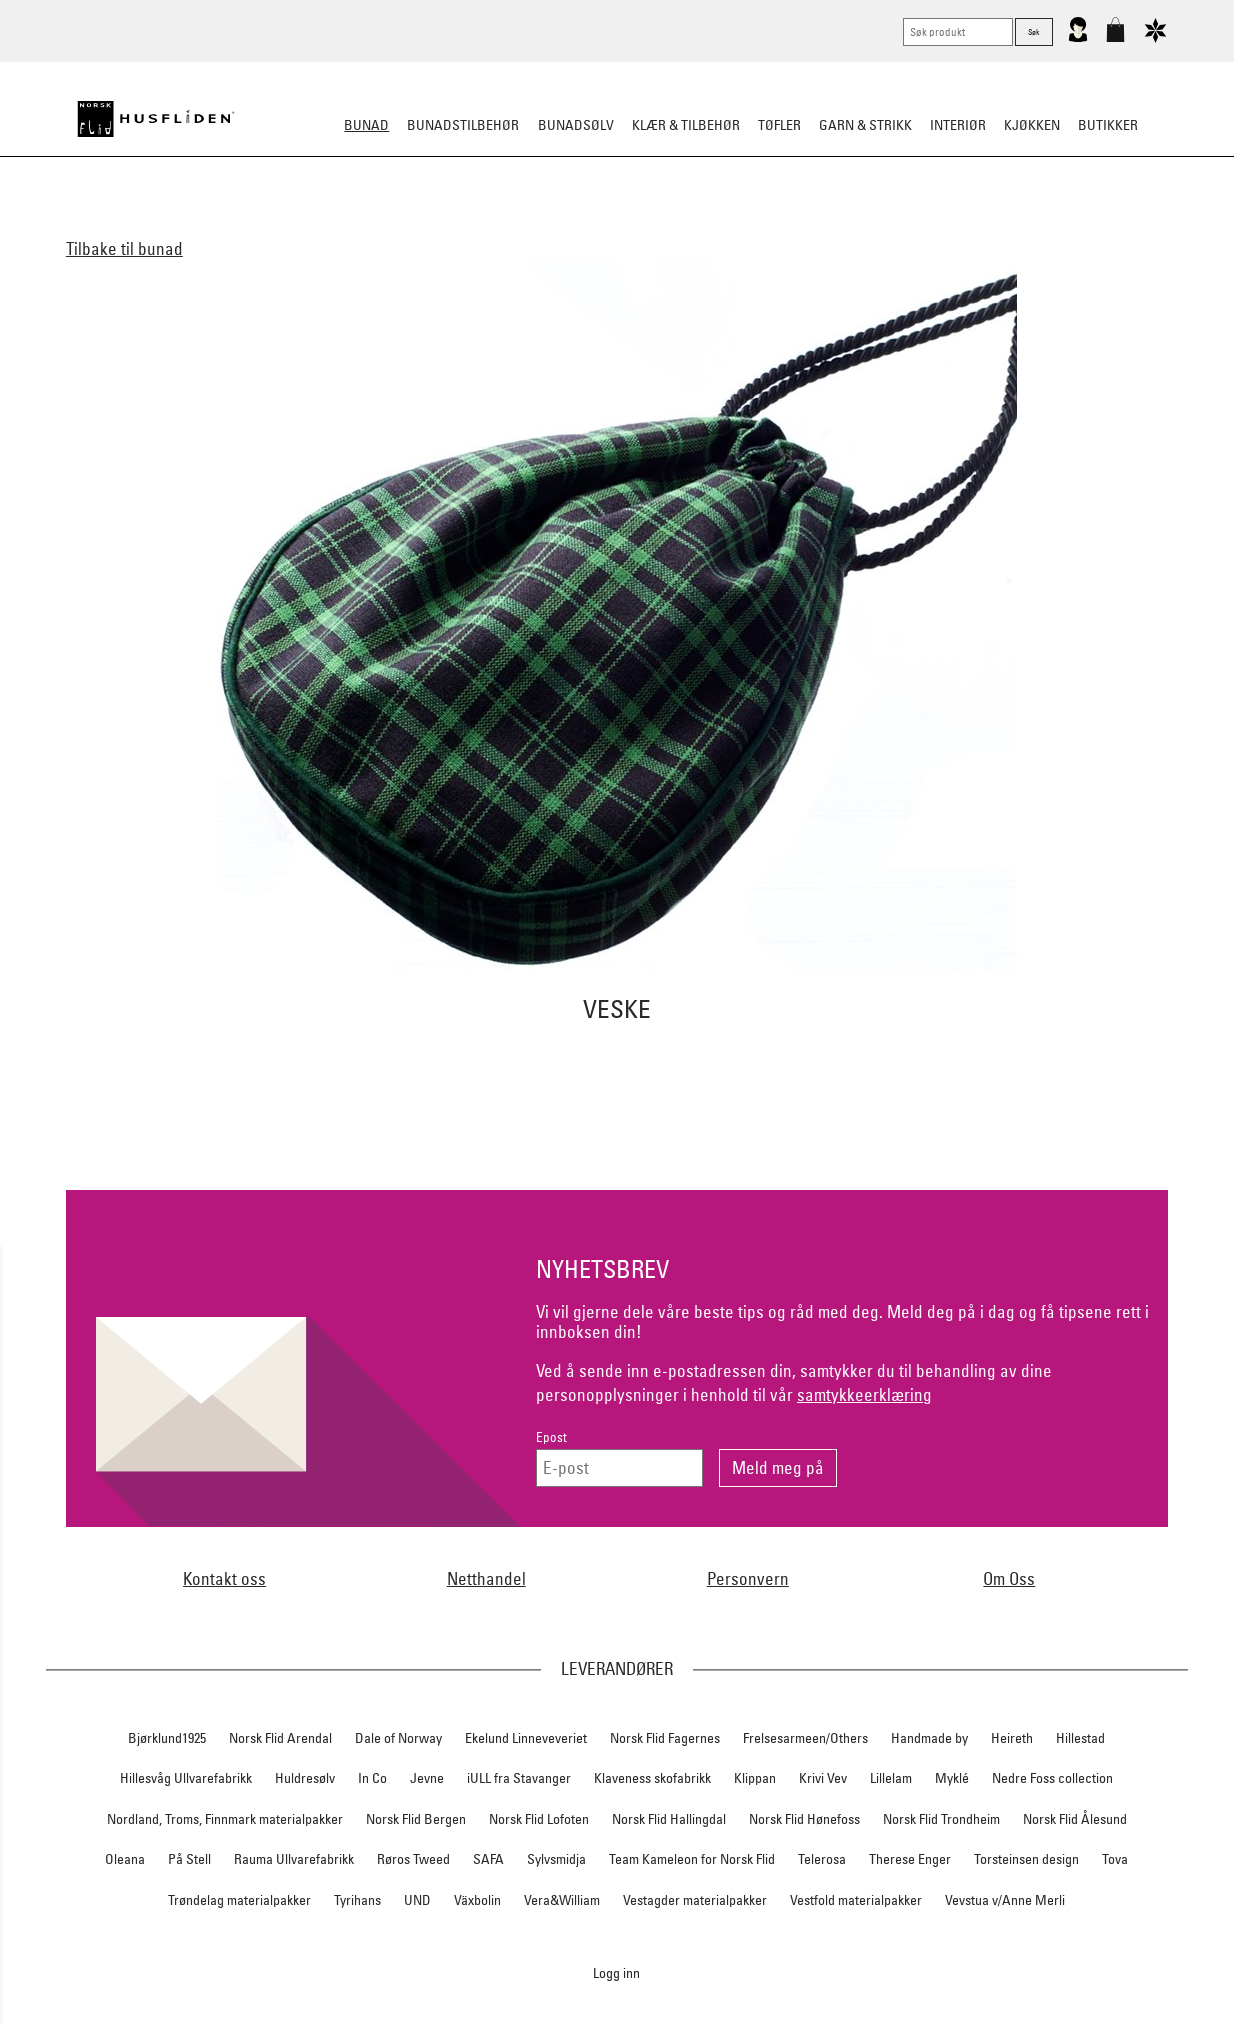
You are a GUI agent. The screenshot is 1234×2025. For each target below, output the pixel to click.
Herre (416, 224)
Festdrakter (744, 224)
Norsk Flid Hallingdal (669, 1819)
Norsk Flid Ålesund (1075, 1819)
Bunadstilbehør (463, 125)
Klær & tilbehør (686, 125)
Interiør (958, 125)
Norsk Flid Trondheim (941, 1819)
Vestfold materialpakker (856, 1900)
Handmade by (929, 1738)
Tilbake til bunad (124, 248)
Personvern (748, 1578)
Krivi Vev (823, 1778)
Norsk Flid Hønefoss (804, 1819)
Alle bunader (278, 224)
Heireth (1012, 1738)
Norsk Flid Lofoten (539, 1819)
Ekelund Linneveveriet (526, 1738)
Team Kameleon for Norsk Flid (692, 1859)
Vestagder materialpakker (695, 1900)
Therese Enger (910, 1859)
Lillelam (891, 1778)
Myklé (952, 1778)
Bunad (366, 125)
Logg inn (616, 1972)
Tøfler (779, 125)
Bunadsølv (576, 125)
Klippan (755, 1778)
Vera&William (562, 1900)
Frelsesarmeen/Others (805, 1738)
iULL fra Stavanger (519, 1778)
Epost (551, 1437)
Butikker (1108, 125)
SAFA (488, 1859)
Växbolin (477, 1900)
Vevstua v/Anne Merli (1005, 1900)
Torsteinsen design (1026, 1859)
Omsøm (659, 224)
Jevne (427, 1778)
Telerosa (822, 1859)
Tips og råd (962, 224)
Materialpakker (562, 224)
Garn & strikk (865, 125)
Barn (471, 224)
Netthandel (486, 1578)
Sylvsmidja (556, 1859)
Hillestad (1080, 1738)
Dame (360, 224)
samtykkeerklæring (864, 1394)
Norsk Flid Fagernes (665, 1738)
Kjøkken (1032, 125)
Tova (1115, 1859)
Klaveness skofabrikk (652, 1778)
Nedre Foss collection (1052, 1778)
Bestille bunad (855, 224)
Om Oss (1009, 1578)
